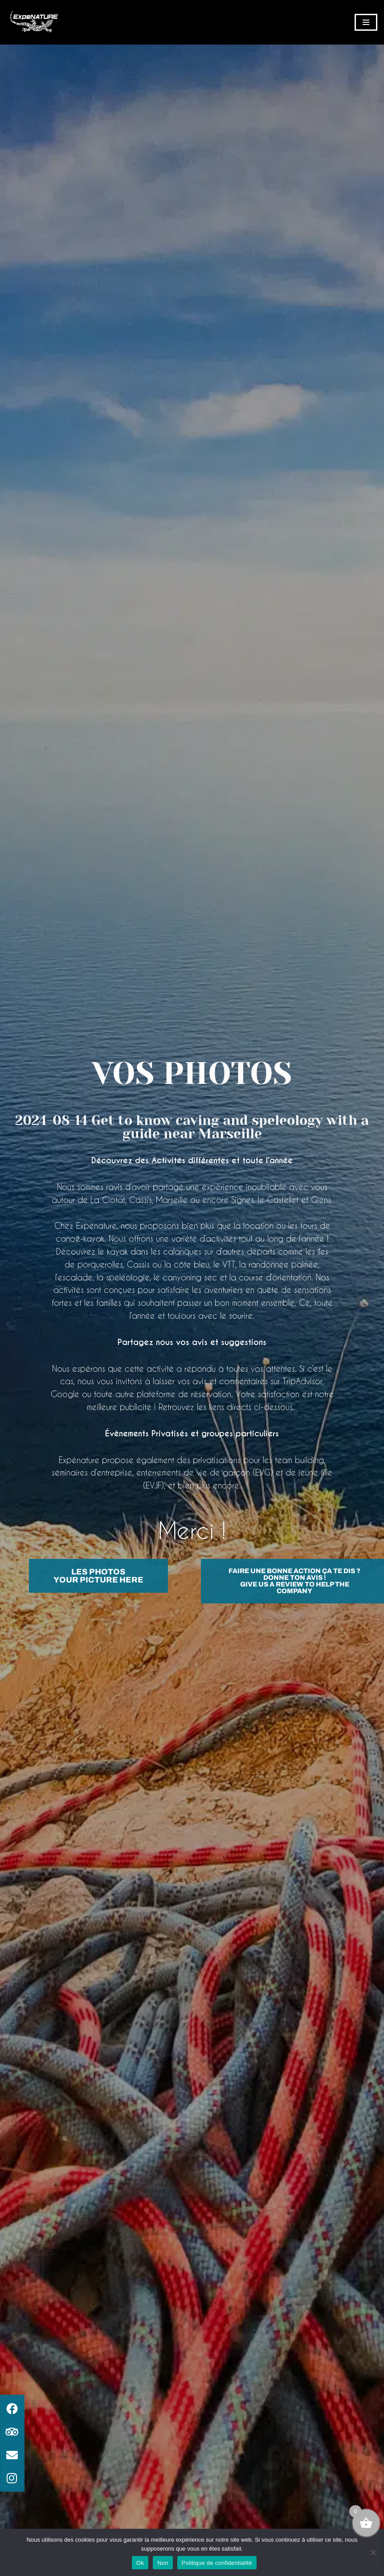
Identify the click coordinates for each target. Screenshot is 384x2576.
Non (162, 2563)
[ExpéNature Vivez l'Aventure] (33, 22)
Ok (140, 2563)
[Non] (372, 2552)
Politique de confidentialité (217, 2563)
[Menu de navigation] (366, 22)
